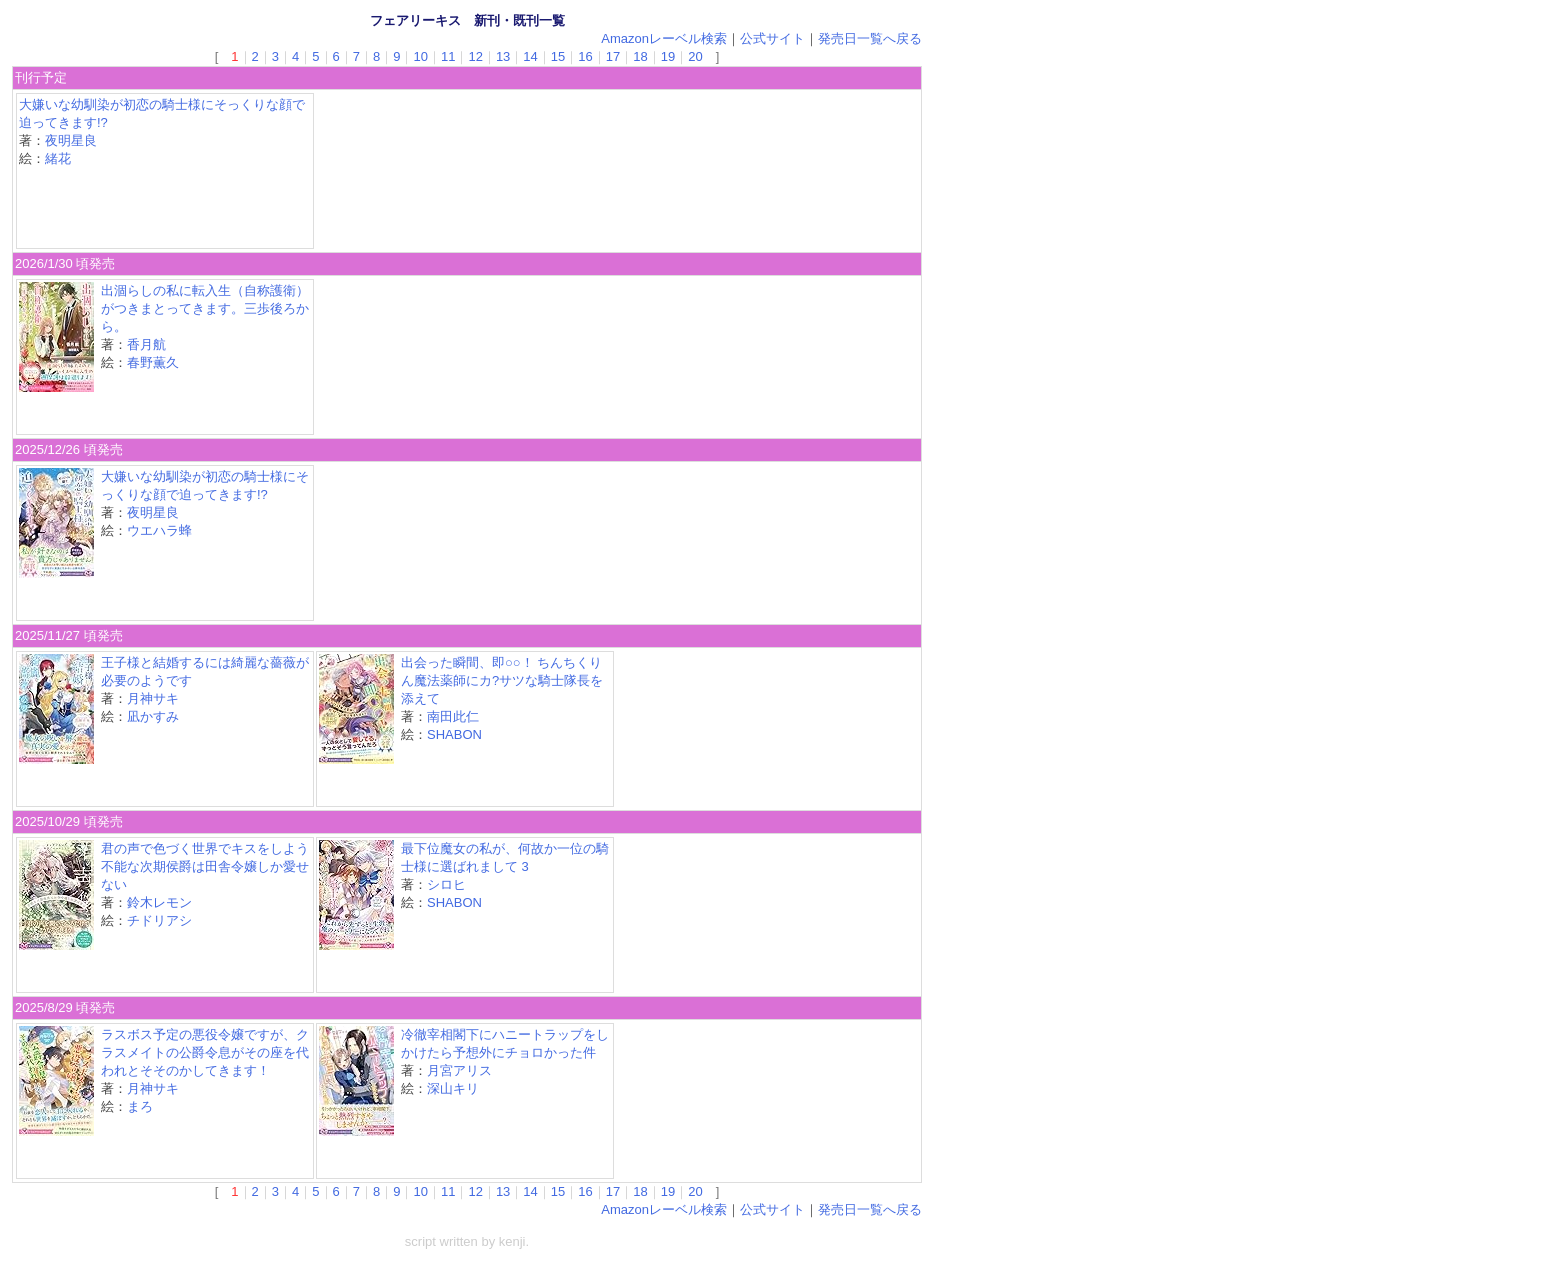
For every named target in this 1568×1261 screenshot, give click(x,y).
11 (448, 56)
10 (420, 56)
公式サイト (772, 38)
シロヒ (446, 884)
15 (558, 56)
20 (695, 56)
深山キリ (453, 1088)
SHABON (454, 734)
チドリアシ (159, 920)
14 (530, 56)
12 (475, 56)
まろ (140, 1106)
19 (668, 56)
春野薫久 (153, 362)
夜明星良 (71, 140)
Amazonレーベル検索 (664, 38)
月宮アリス (459, 1070)
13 (503, 56)
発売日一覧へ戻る (870, 38)
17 (613, 56)
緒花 (58, 158)
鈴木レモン (159, 902)
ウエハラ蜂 (159, 530)
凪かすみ (153, 716)
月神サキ (153, 698)
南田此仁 (453, 716)
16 (585, 56)
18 (640, 56)
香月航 (146, 344)
